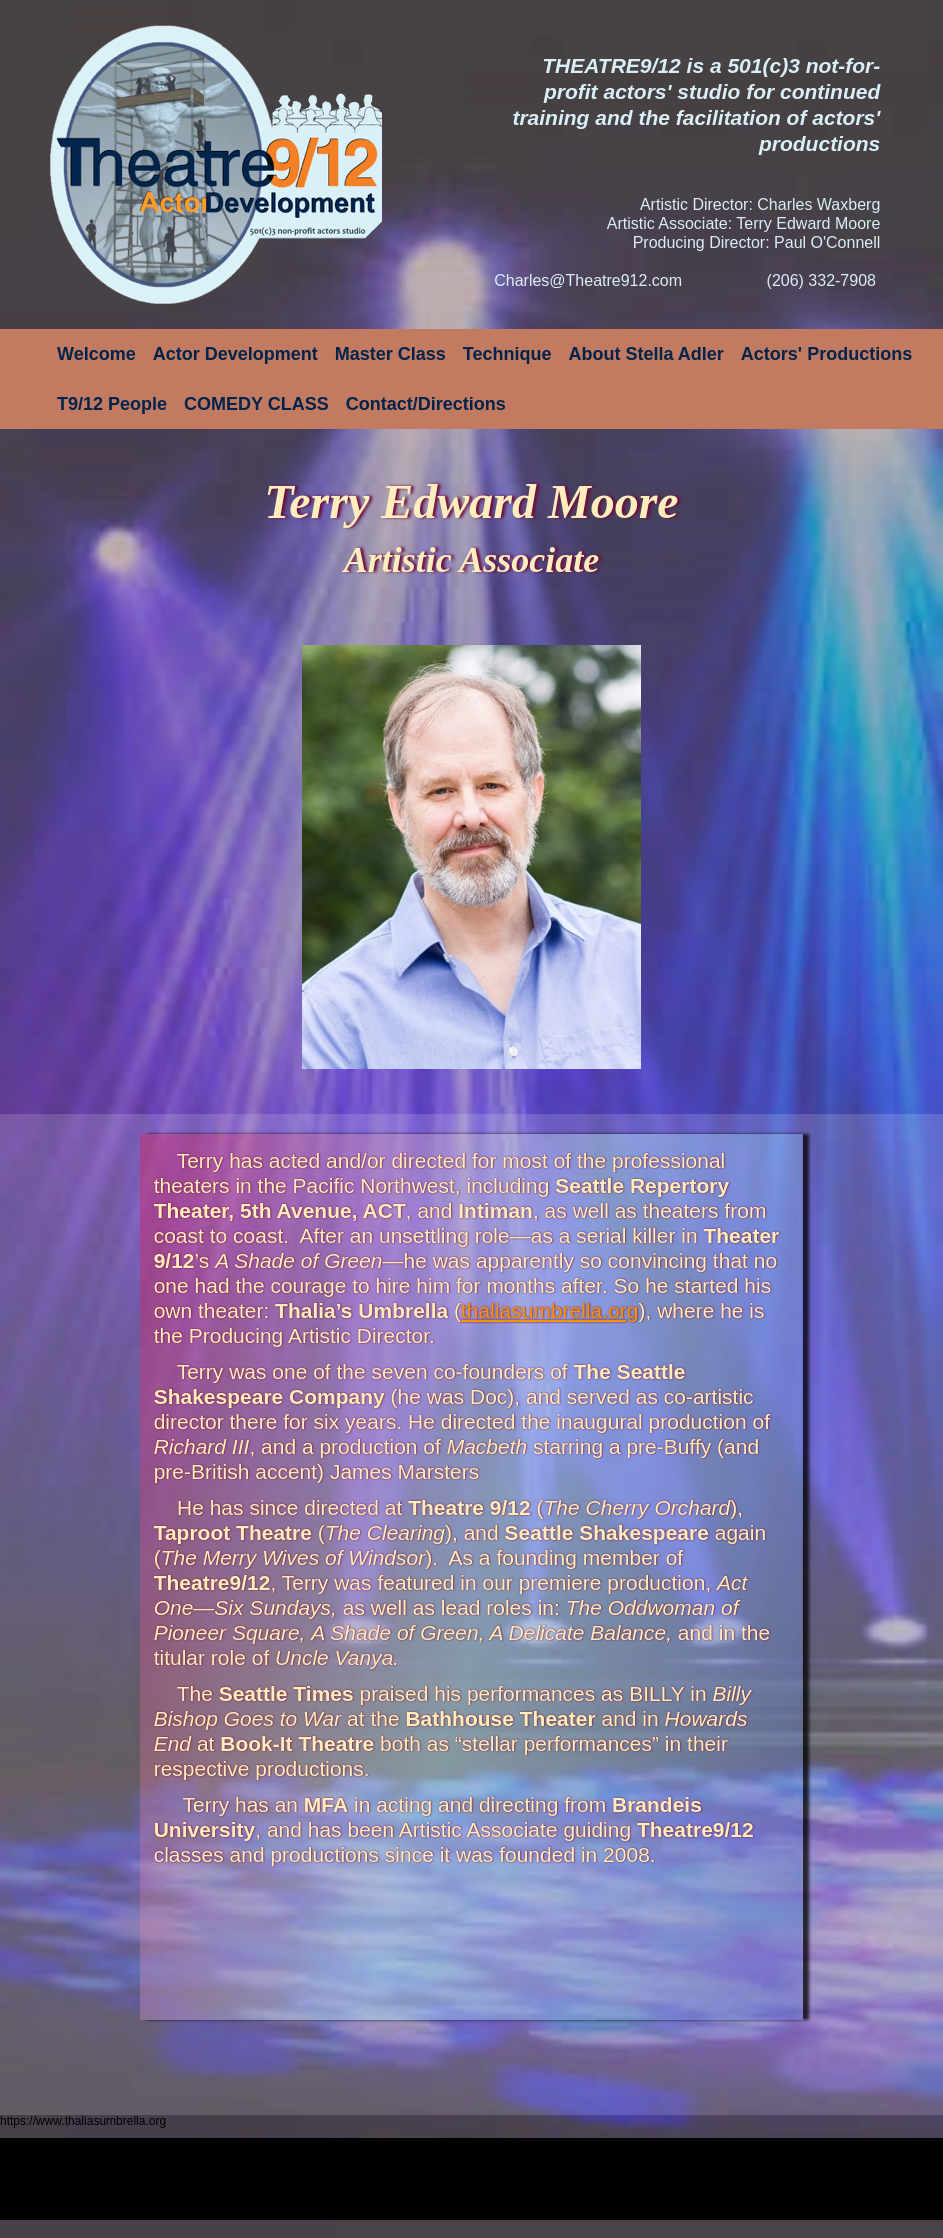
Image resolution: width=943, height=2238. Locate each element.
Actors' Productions (826, 354)
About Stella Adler (646, 354)
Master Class (390, 354)
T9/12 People (112, 404)
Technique (507, 354)
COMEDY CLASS (256, 404)
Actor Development (235, 354)
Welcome (96, 354)
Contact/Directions (426, 404)
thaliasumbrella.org (549, 1310)
